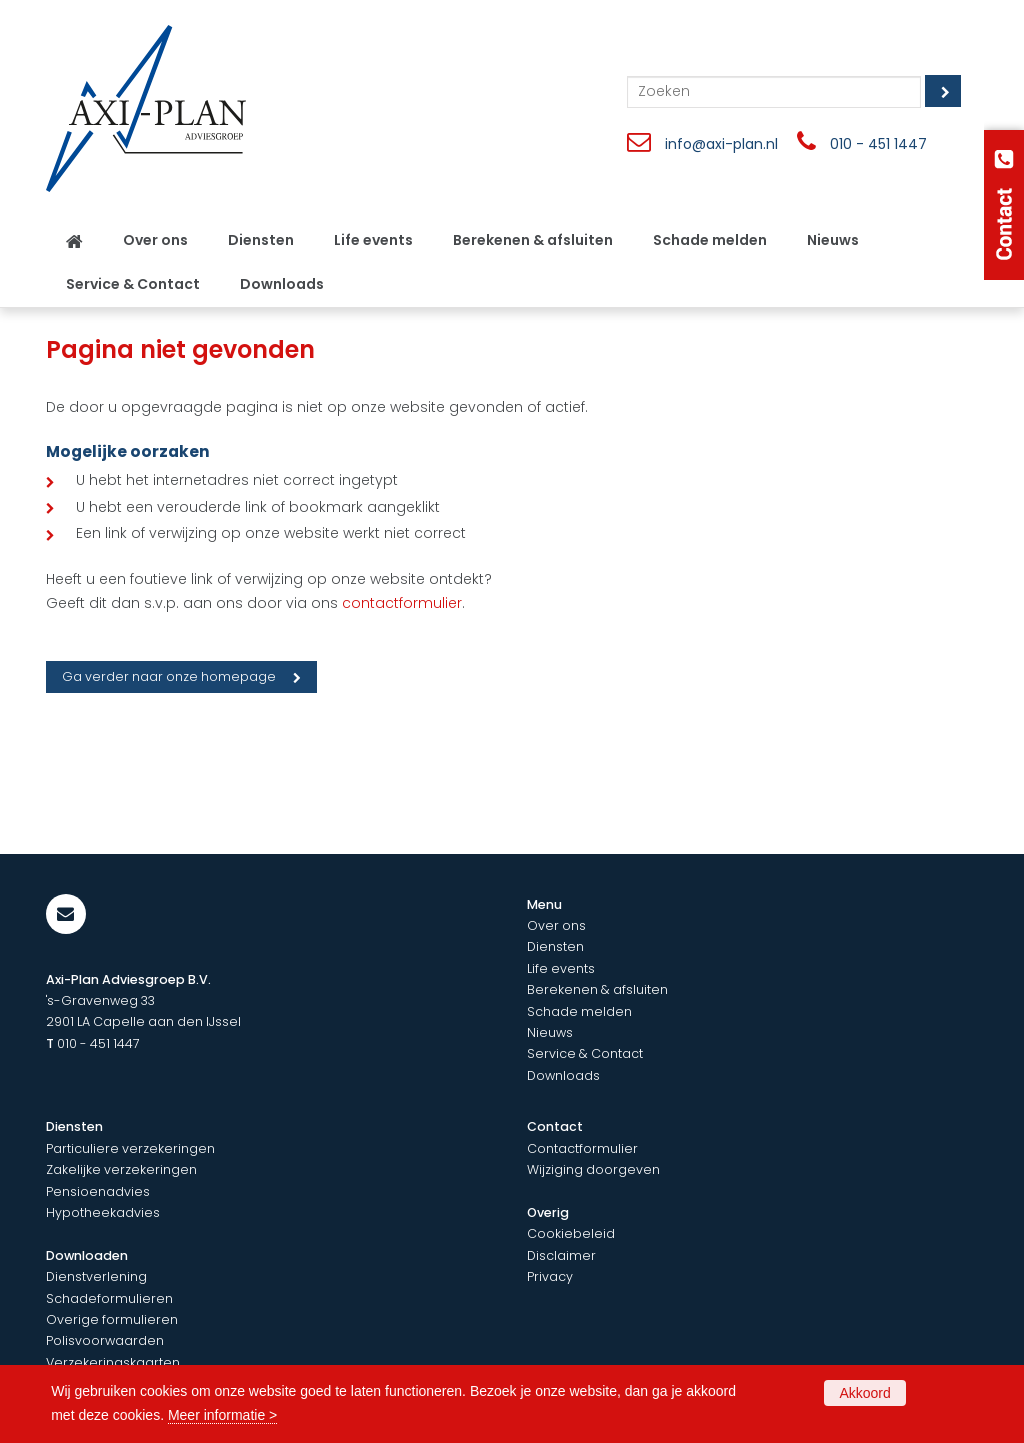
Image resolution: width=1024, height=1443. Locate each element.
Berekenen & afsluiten (597, 989)
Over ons (556, 925)
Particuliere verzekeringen (130, 1148)
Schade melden (579, 1011)
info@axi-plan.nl (721, 144)
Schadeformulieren (109, 1298)
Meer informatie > (222, 1415)
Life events (561, 968)
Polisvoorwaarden (105, 1340)
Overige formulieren (112, 1319)
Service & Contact (585, 1053)
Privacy (550, 1276)
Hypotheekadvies (103, 1212)
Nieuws (550, 1032)
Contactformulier (582, 1148)
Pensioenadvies (98, 1191)
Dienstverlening (96, 1276)
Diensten (555, 946)
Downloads (563, 1075)
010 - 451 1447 (878, 144)
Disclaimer (561, 1255)
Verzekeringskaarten (113, 1362)
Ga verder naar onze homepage (169, 676)
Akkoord (864, 1393)
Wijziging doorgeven (593, 1169)
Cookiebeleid (571, 1233)
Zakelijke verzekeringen (121, 1169)
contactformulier (402, 603)
